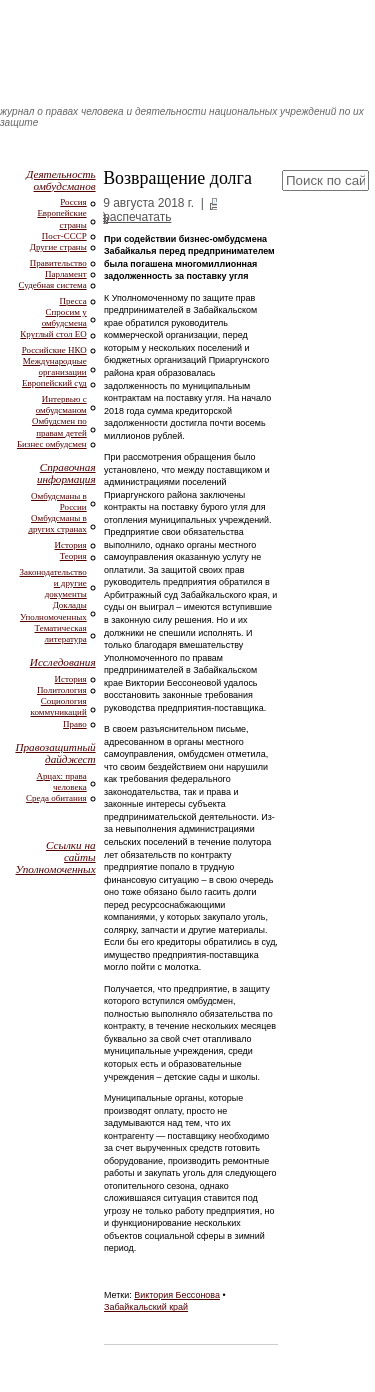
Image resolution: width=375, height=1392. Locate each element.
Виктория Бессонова (177, 1295)
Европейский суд (54, 383)
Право (75, 724)
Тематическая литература (61, 633)
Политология (62, 690)
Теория (73, 556)
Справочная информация (66, 473)
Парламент (66, 274)
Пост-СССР (64, 236)
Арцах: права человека (61, 781)
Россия (73, 202)
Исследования (63, 662)
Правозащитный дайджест (55, 753)
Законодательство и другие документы (53, 583)
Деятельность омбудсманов (60, 180)
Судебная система (53, 285)
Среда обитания (56, 798)
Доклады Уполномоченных (53, 610)
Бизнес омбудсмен (52, 444)
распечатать (137, 217)
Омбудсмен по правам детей (59, 426)
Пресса (73, 301)
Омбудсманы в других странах (57, 523)
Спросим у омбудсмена (64, 317)
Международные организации (55, 366)
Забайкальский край (146, 1307)
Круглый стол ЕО (53, 334)
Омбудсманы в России (59, 501)
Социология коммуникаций (59, 706)
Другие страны (58, 247)
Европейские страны (61, 218)
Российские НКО (54, 350)
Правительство (58, 263)
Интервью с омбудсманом (61, 404)
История (71, 545)
